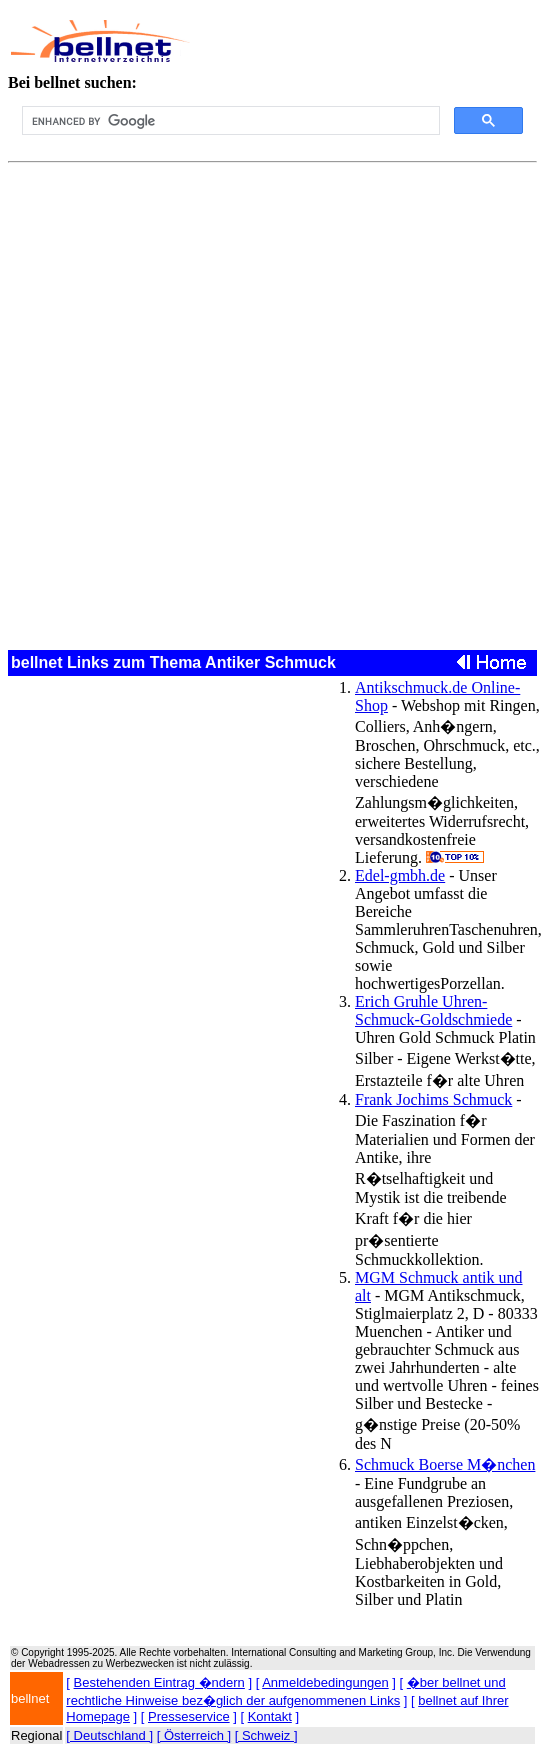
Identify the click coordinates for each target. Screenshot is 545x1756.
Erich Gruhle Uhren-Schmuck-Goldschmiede (433, 1010)
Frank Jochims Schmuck (433, 1099)
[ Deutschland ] (109, 1735)
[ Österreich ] (194, 1735)
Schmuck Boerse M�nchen (445, 1464)
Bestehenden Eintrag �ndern (159, 1682)
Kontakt (270, 1716)
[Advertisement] (357, 41)
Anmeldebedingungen (325, 1682)
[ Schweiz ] (266, 1735)
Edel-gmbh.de (400, 875)
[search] (229, 121)
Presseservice (189, 1716)
